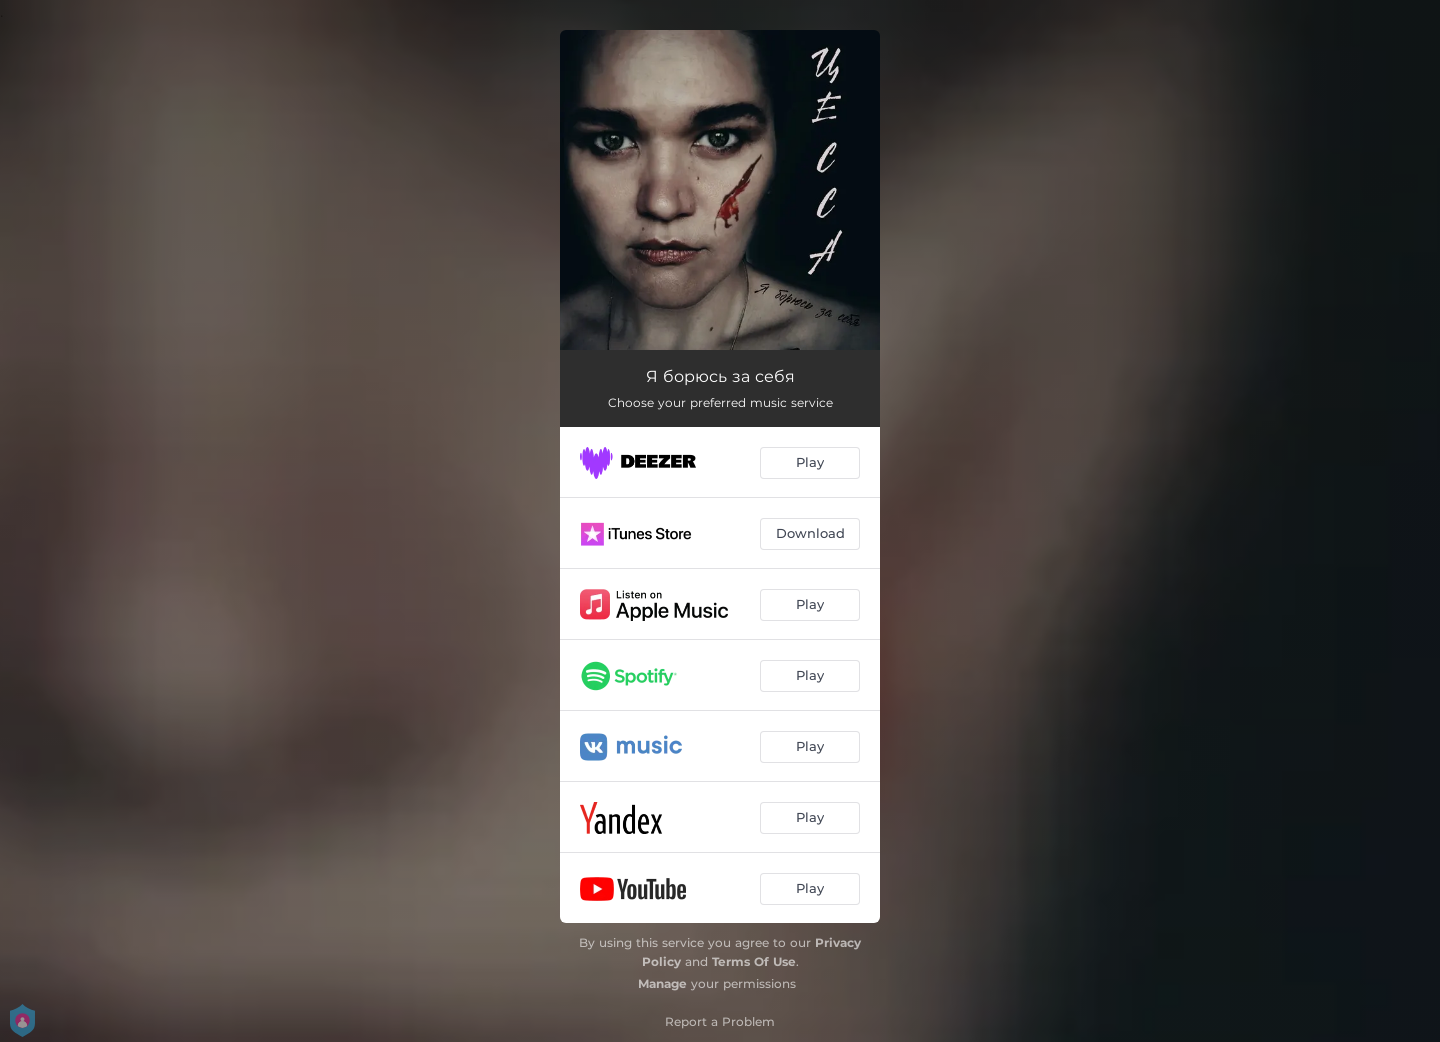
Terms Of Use (754, 961)
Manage (662, 983)
